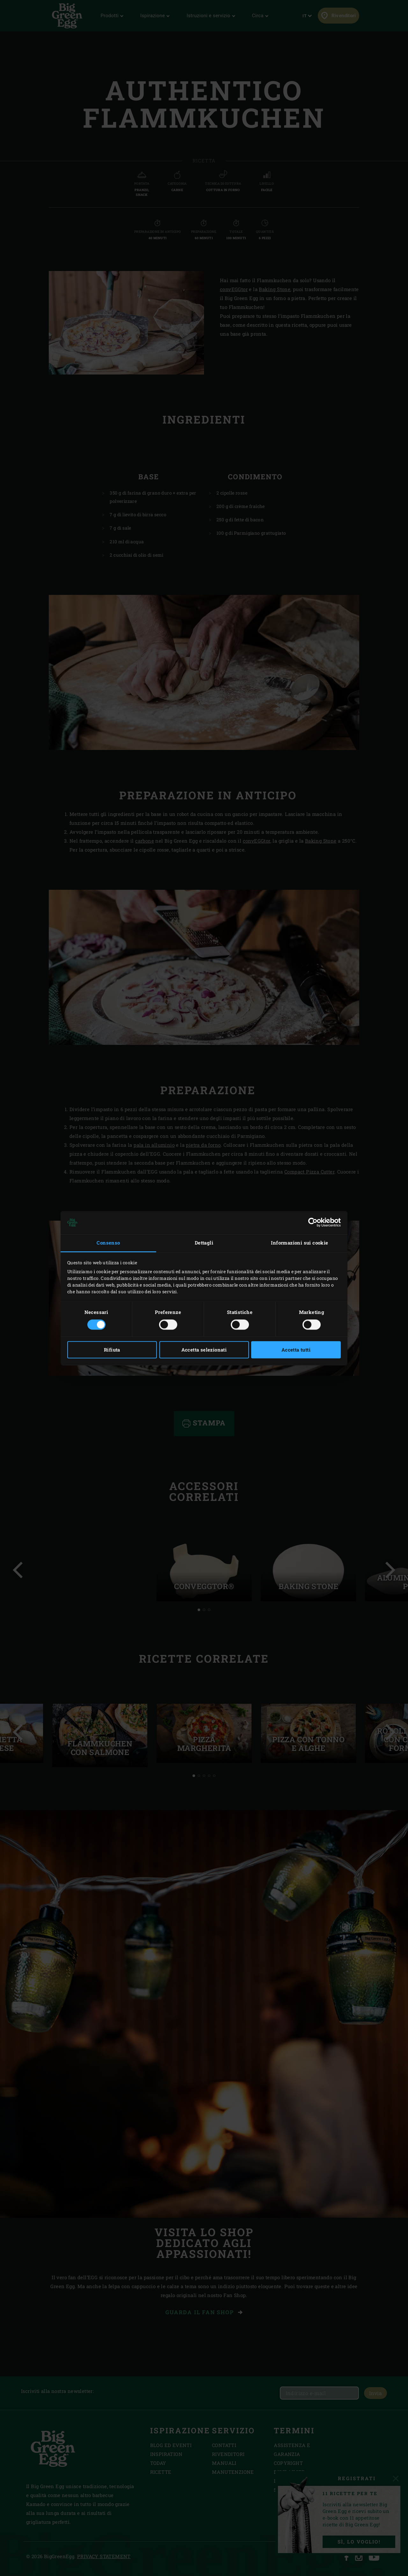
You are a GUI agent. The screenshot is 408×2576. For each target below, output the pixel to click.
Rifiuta (112, 1349)
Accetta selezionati (204, 1349)
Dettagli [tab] (204, 1243)
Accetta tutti (295, 1349)
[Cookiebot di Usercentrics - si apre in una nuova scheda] (313, 1222)
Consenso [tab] (108, 1243)
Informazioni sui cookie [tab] (299, 1243)
